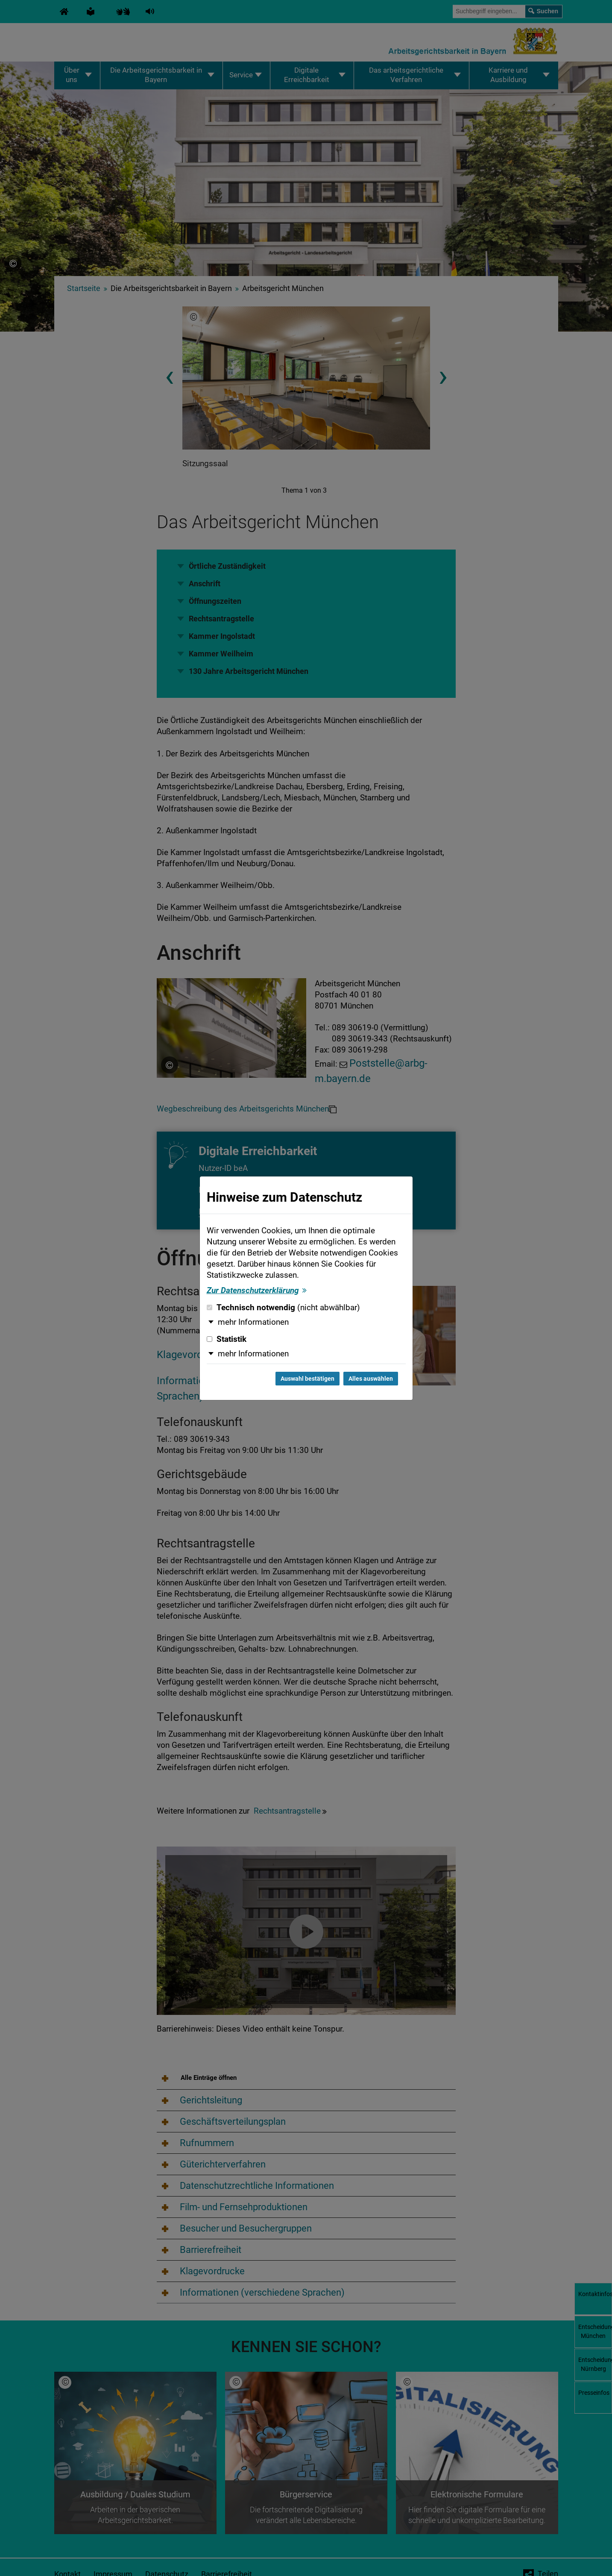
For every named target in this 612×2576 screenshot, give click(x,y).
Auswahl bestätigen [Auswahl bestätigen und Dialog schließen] (307, 1378)
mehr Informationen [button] (253, 1322)
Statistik (226, 1339)
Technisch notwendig (283, 1307)
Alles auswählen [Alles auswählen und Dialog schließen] (370, 1378)
